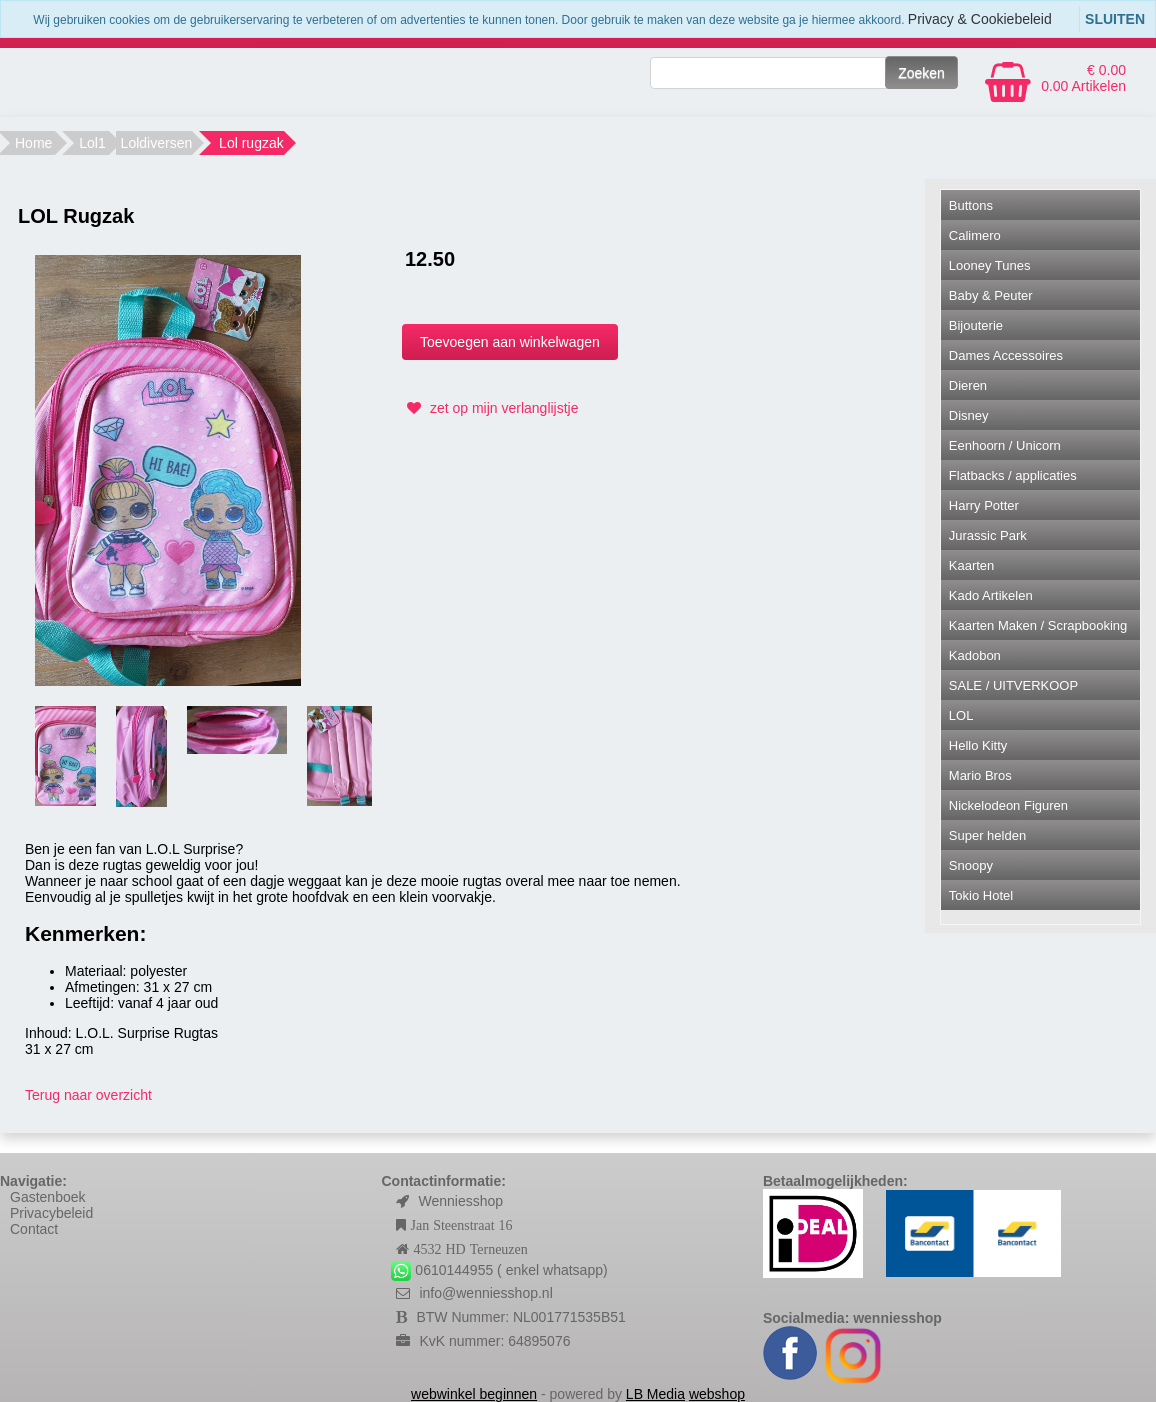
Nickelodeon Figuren (1008, 805)
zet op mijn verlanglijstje (490, 408)
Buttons (971, 205)
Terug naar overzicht (88, 1095)
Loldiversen (157, 143)
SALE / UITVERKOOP (1013, 685)
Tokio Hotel (981, 895)
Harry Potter (984, 505)
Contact (34, 1229)
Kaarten (972, 565)
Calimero (975, 235)
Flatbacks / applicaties (1013, 475)
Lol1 (92, 143)
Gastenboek (48, 1197)
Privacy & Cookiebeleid (980, 19)
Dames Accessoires (1006, 355)
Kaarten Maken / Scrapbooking (1038, 625)
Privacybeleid (51, 1213)
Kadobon (975, 655)
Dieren (968, 385)
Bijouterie (976, 325)
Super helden (987, 835)
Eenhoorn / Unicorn (1005, 445)
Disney (969, 415)
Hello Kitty (978, 745)
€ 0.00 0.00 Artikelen (1083, 78)
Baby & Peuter (991, 295)
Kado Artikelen (991, 595)
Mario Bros (980, 775)
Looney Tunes (990, 265)
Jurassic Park (988, 535)
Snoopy (971, 865)
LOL (961, 715)
